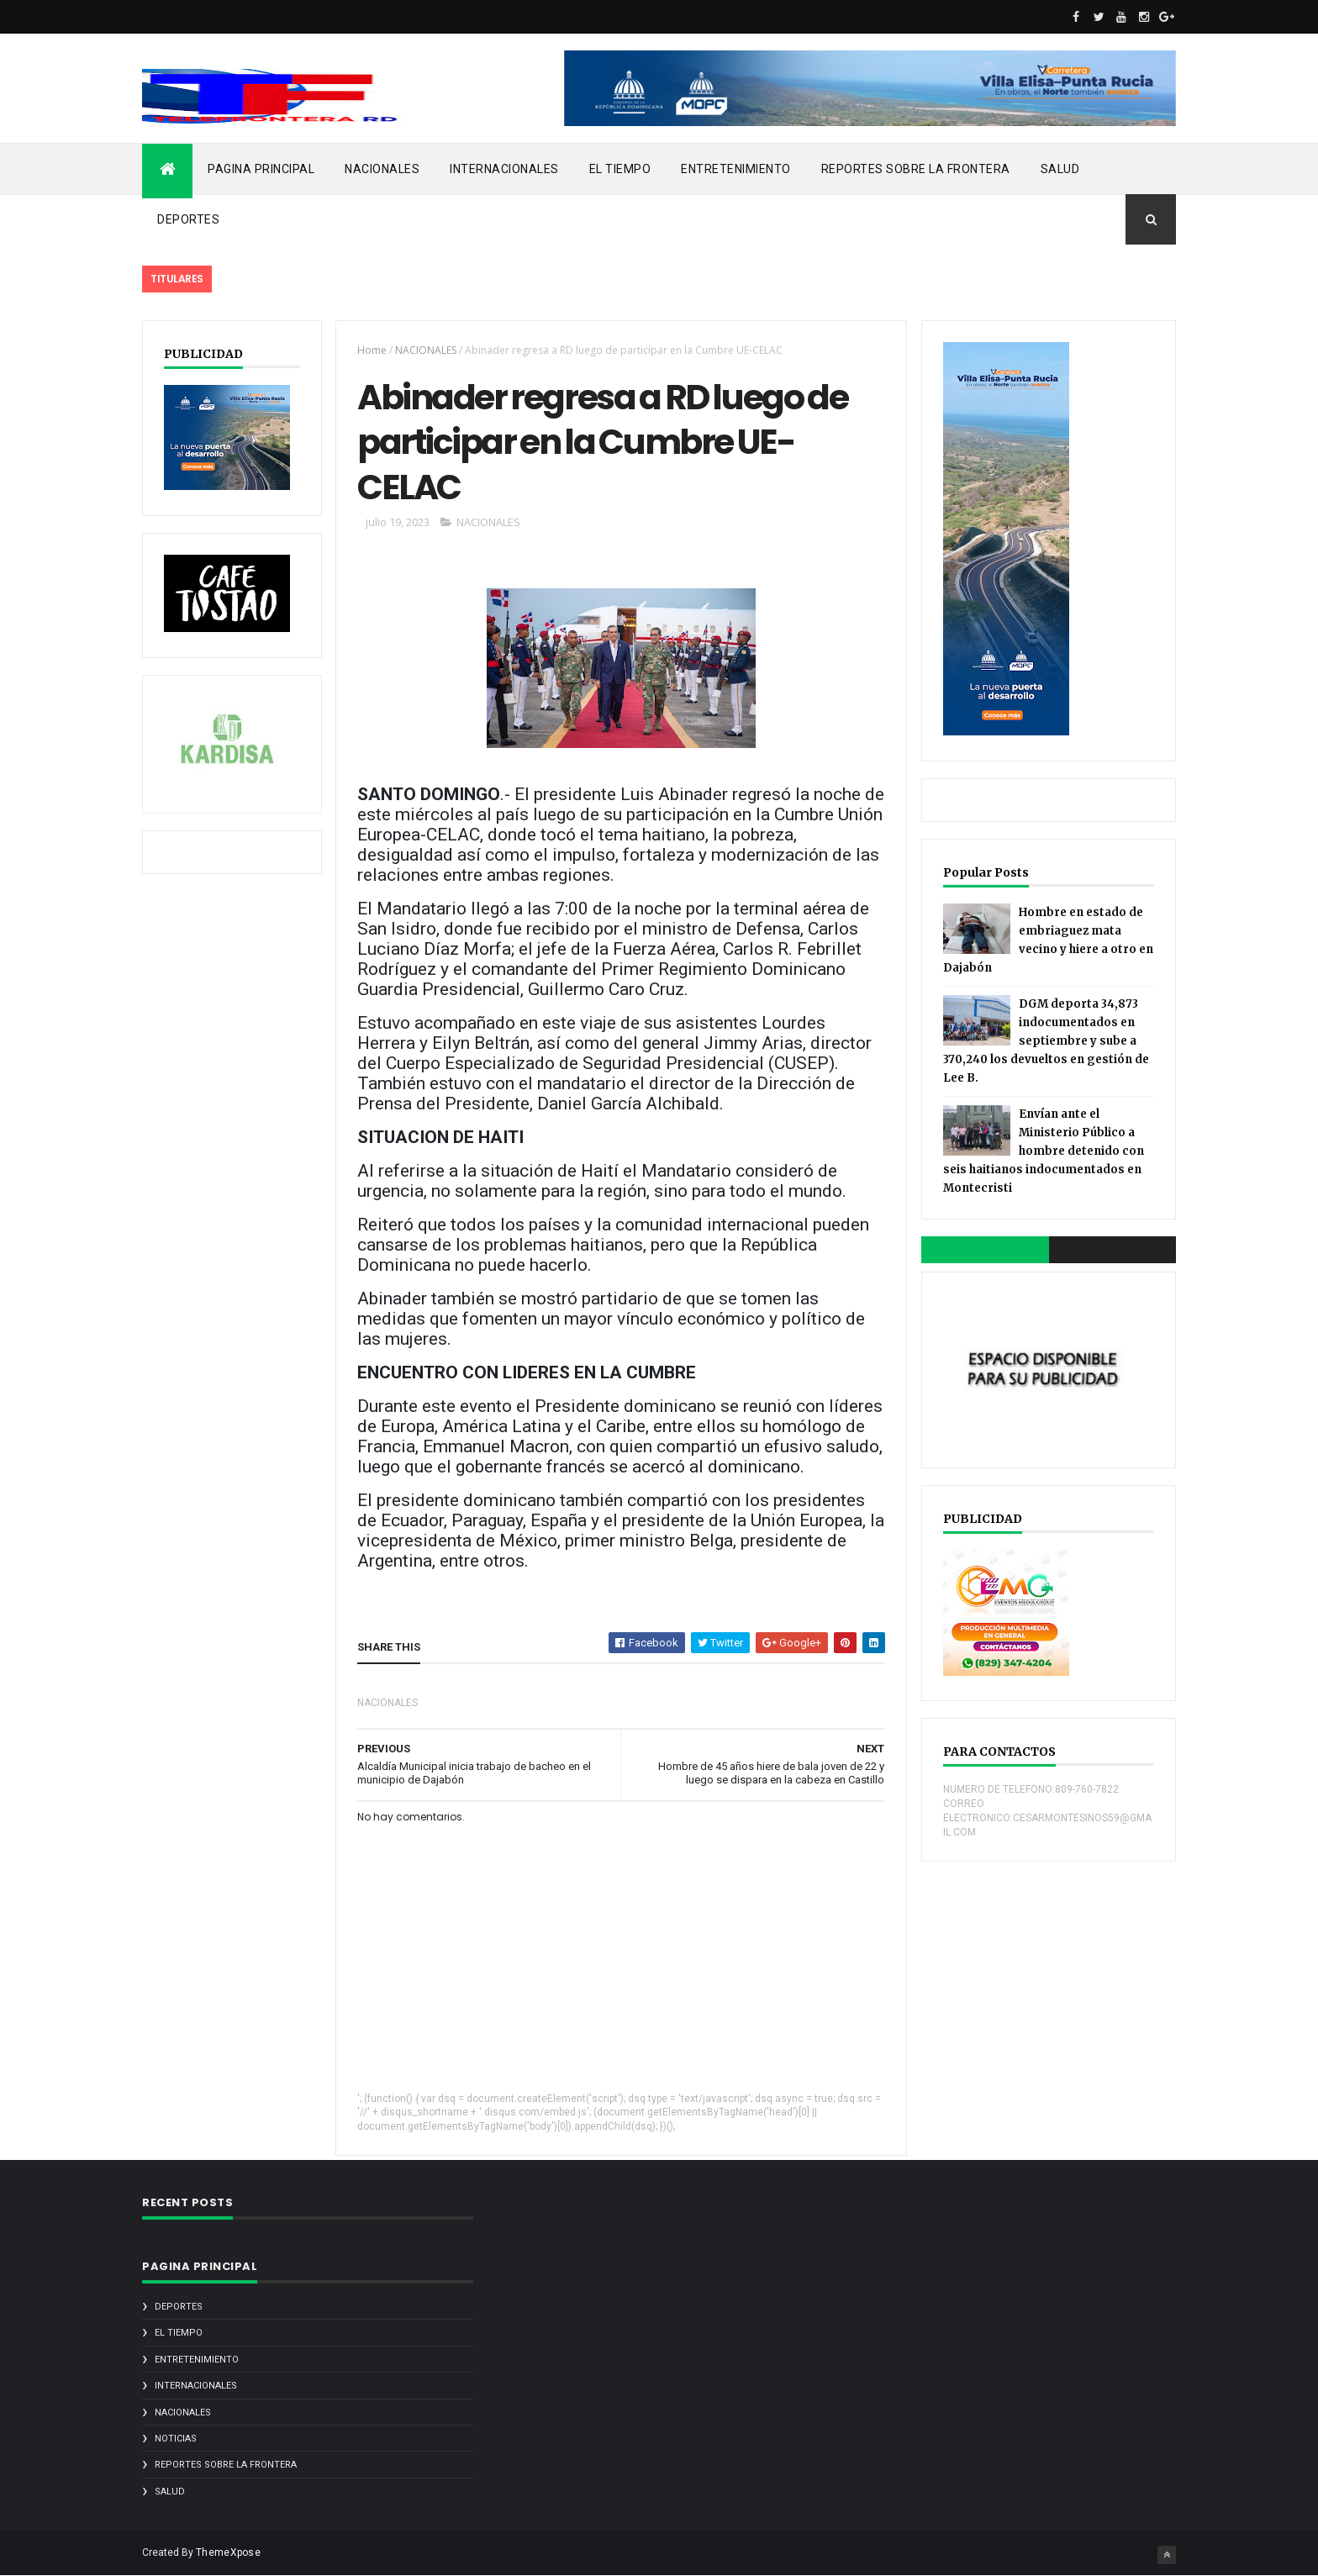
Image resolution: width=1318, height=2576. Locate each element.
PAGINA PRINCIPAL (261, 169)
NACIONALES (382, 169)
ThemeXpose (228, 2552)
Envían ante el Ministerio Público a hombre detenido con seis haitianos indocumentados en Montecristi (1043, 1151)
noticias (176, 2438)
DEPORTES (188, 219)
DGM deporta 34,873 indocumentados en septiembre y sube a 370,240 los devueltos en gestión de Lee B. (1046, 1041)
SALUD (1060, 169)
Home (372, 350)
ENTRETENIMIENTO (736, 169)
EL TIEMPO (620, 169)
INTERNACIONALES (504, 169)
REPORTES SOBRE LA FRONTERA (915, 169)
